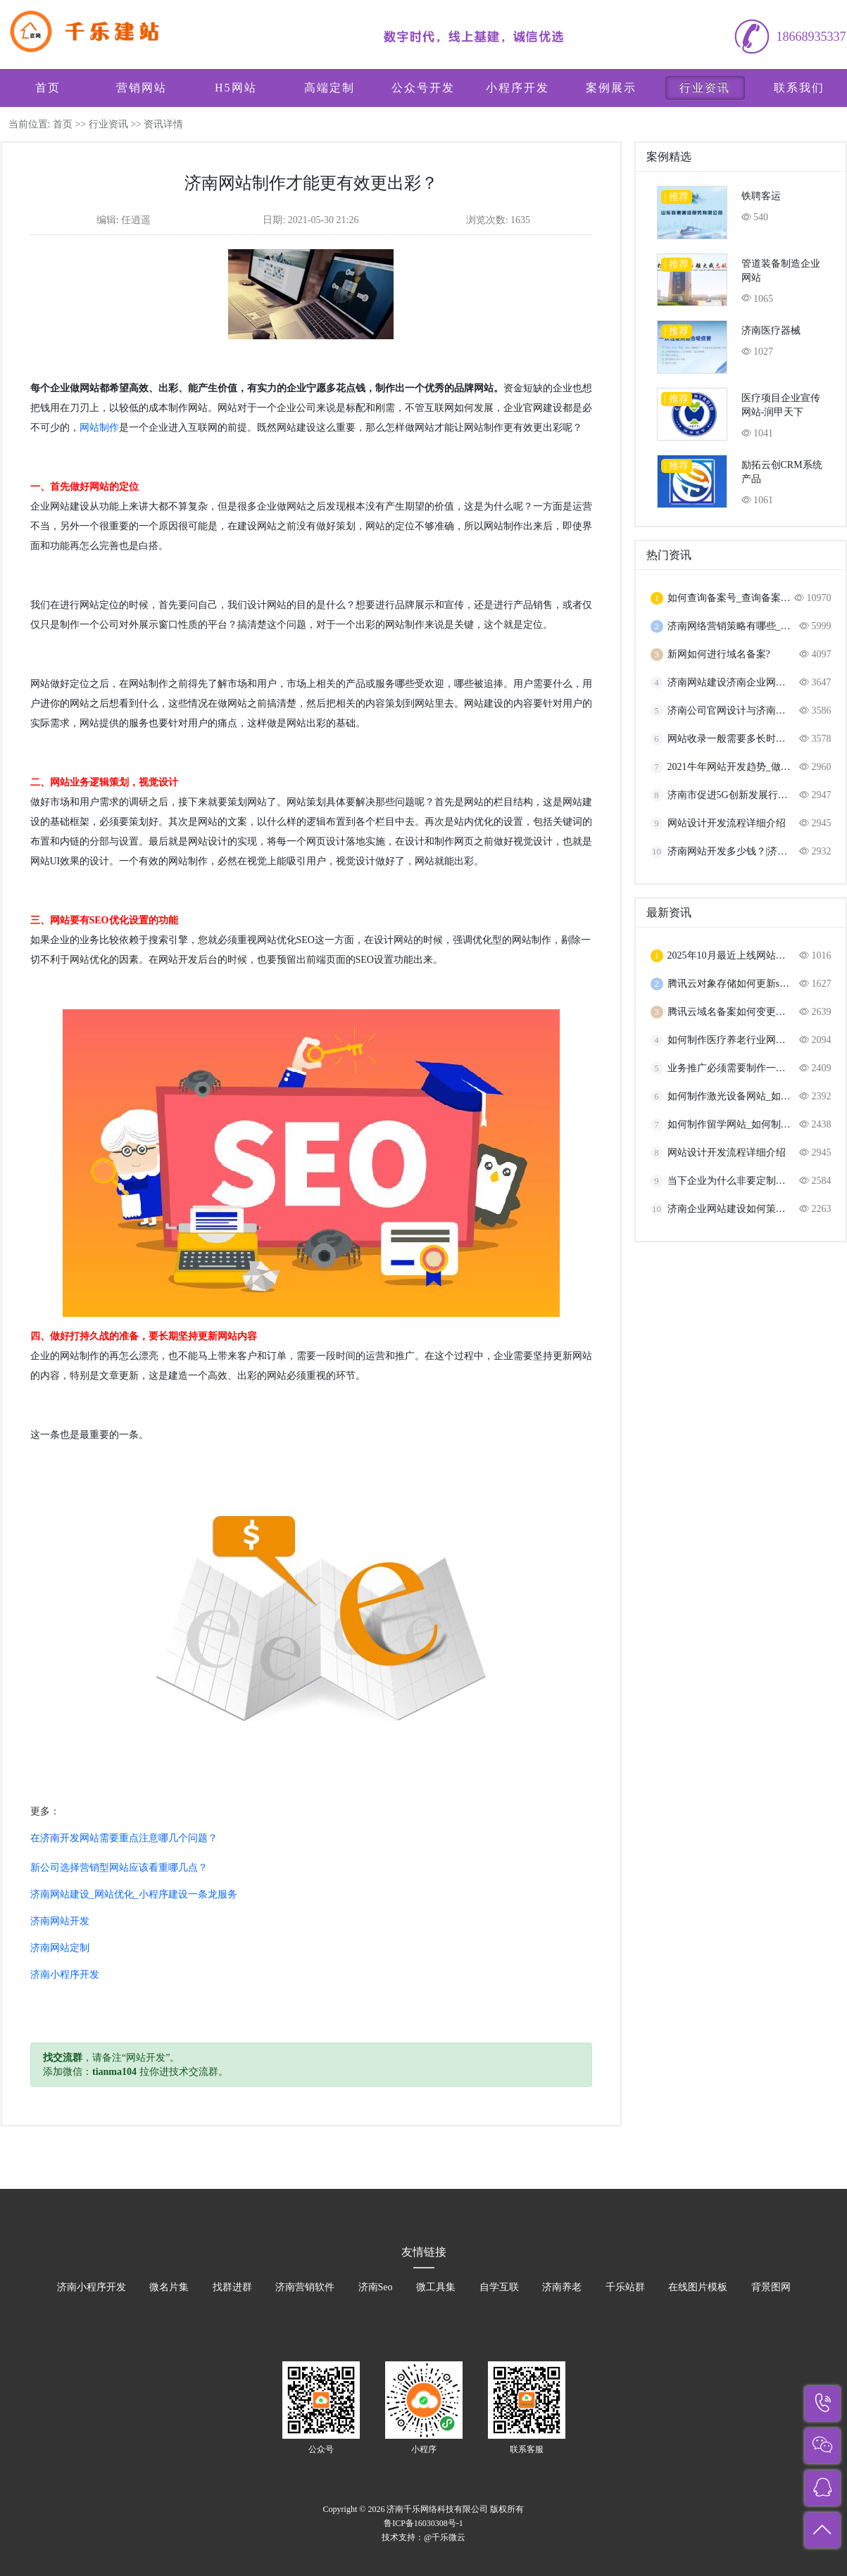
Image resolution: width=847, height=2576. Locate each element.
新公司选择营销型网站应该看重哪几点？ (119, 1867)
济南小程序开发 (64, 1974)
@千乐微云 (444, 2537)
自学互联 (499, 2287)
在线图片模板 (697, 2287)
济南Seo (375, 2287)
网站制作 (99, 427)
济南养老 (562, 2287)
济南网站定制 (59, 1948)
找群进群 (232, 2287)
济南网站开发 (59, 1921)
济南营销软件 (304, 2287)
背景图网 (771, 2287)
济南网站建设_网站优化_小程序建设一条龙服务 (133, 1894)
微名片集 (169, 2287)
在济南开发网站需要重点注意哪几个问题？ (124, 1838)
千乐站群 (625, 2287)
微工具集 (436, 2287)
